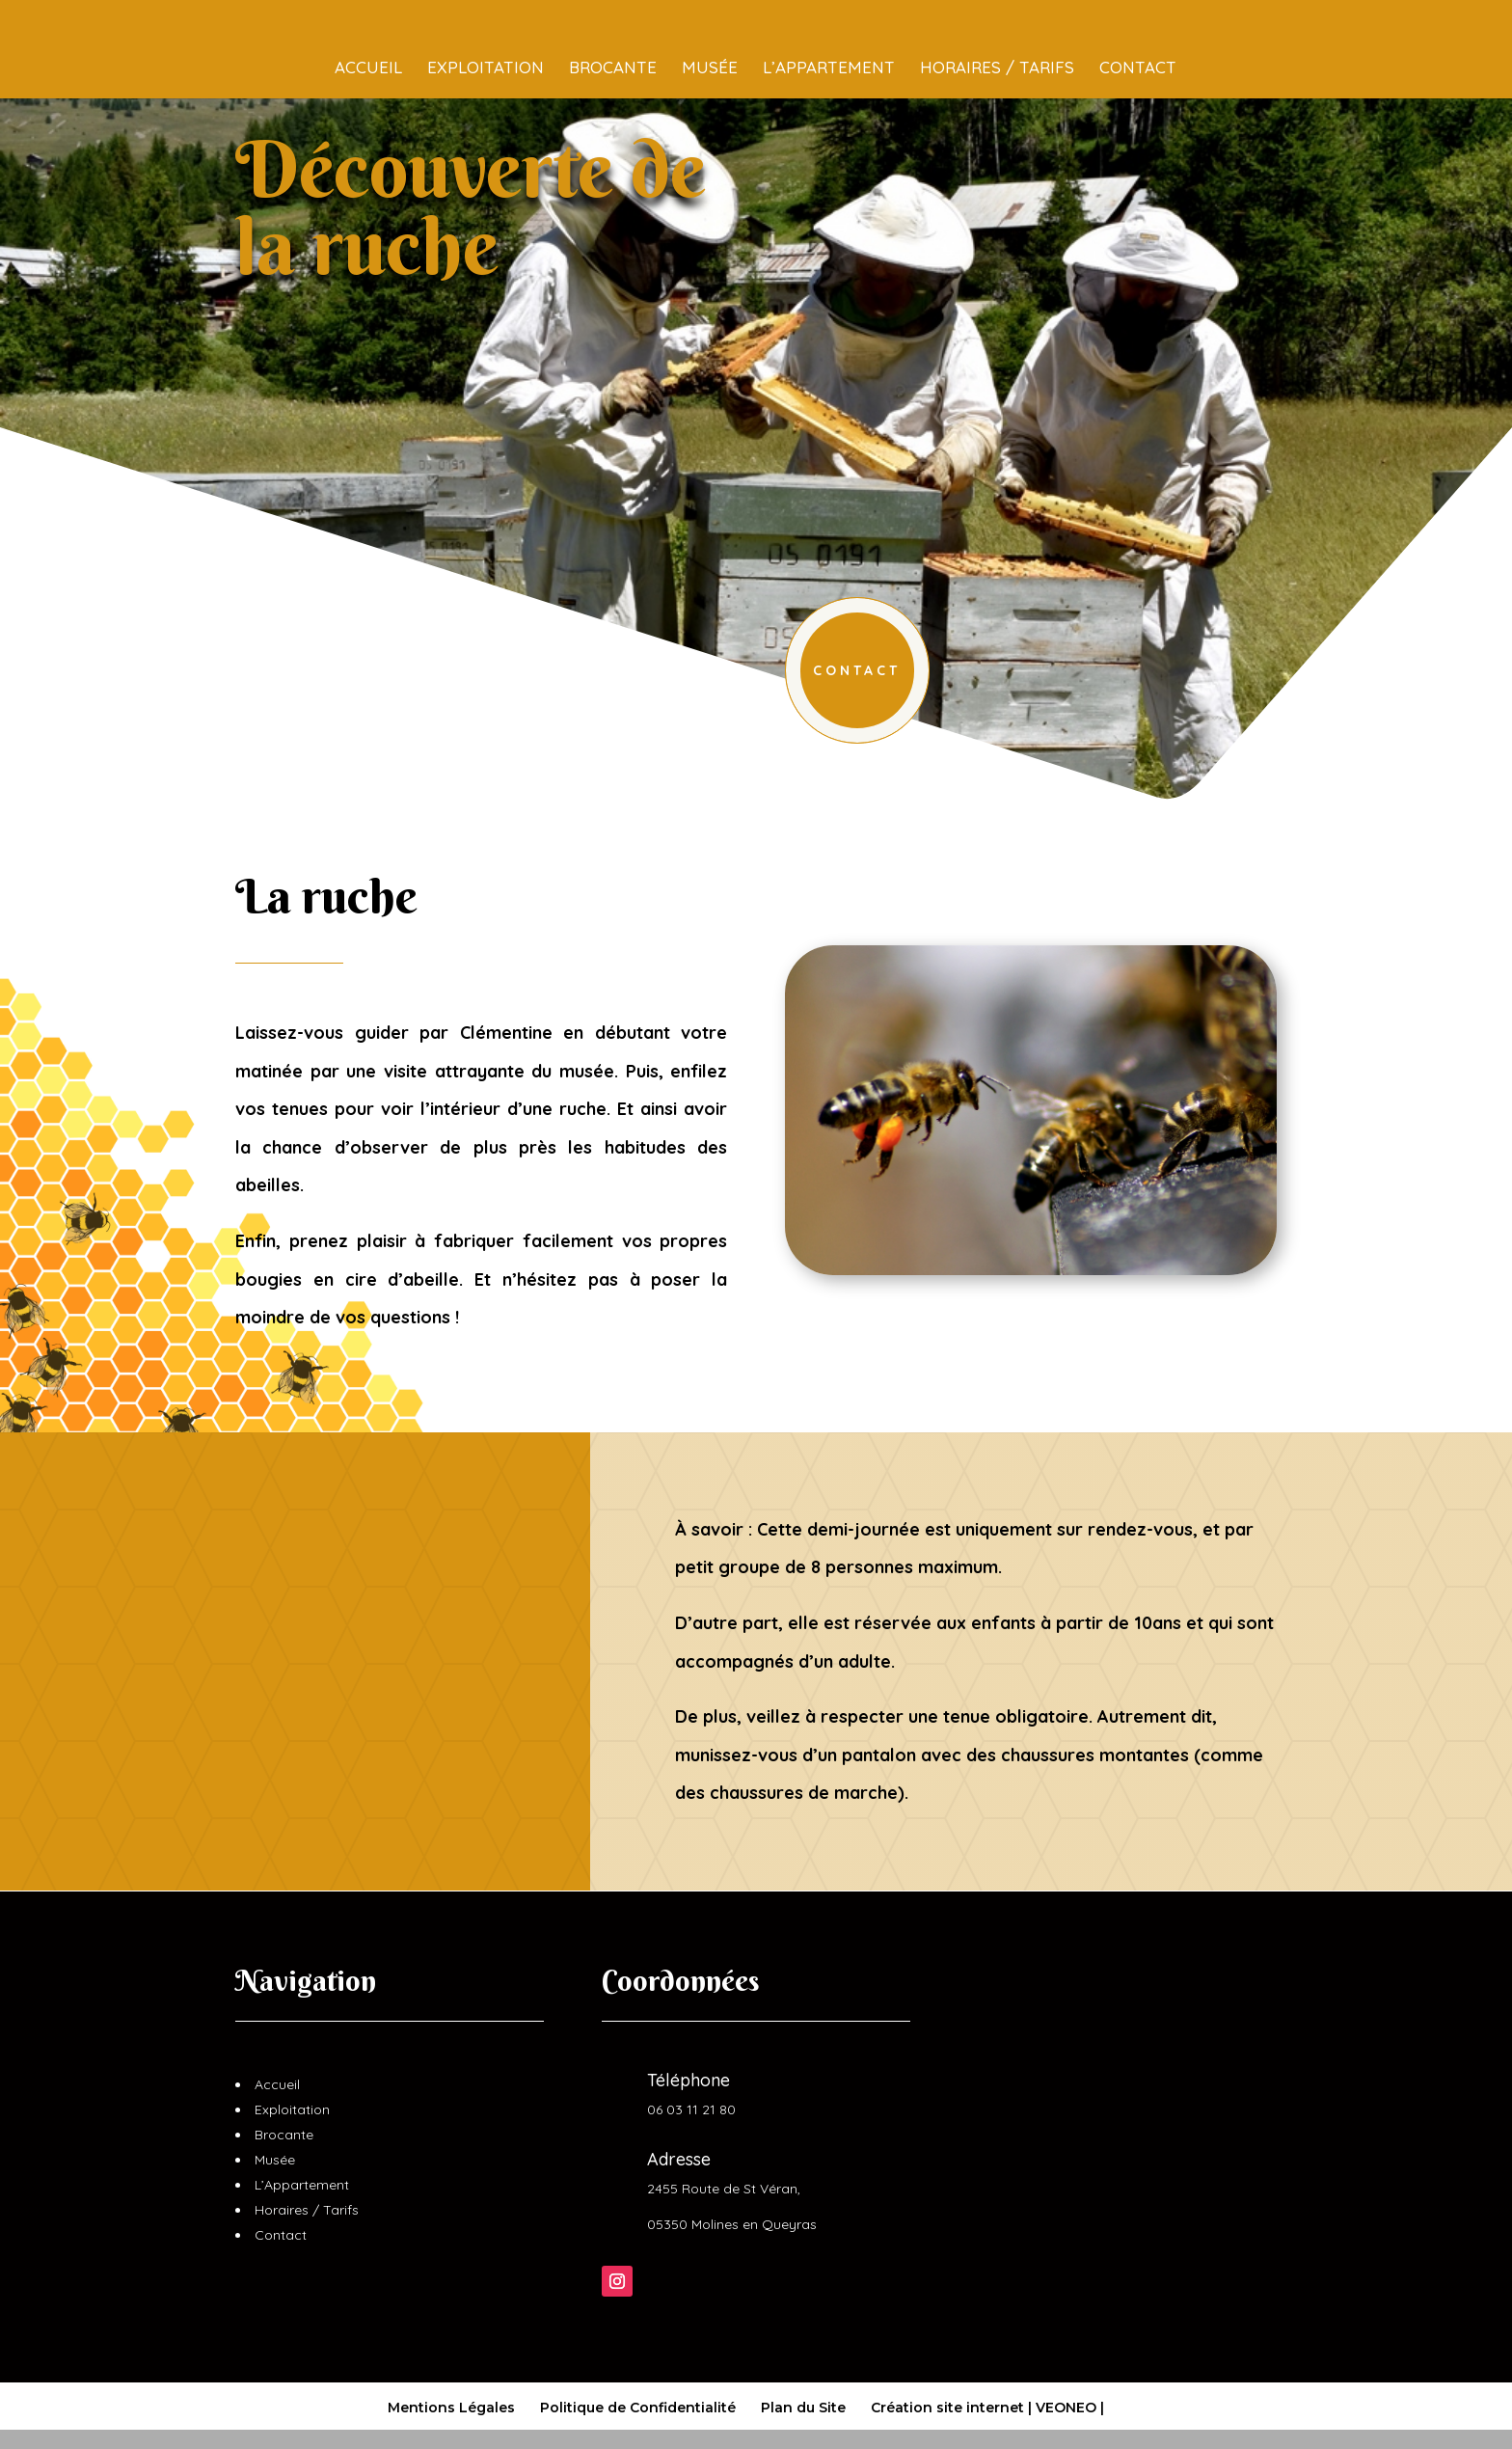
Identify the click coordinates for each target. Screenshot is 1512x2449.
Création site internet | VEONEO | (987, 2407)
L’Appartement (829, 32)
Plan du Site (803, 2407)
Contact (1137, 32)
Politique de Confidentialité (638, 2407)
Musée (710, 32)
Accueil (368, 32)
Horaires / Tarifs (997, 32)
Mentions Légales (451, 2407)
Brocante (613, 32)
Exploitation (485, 32)
